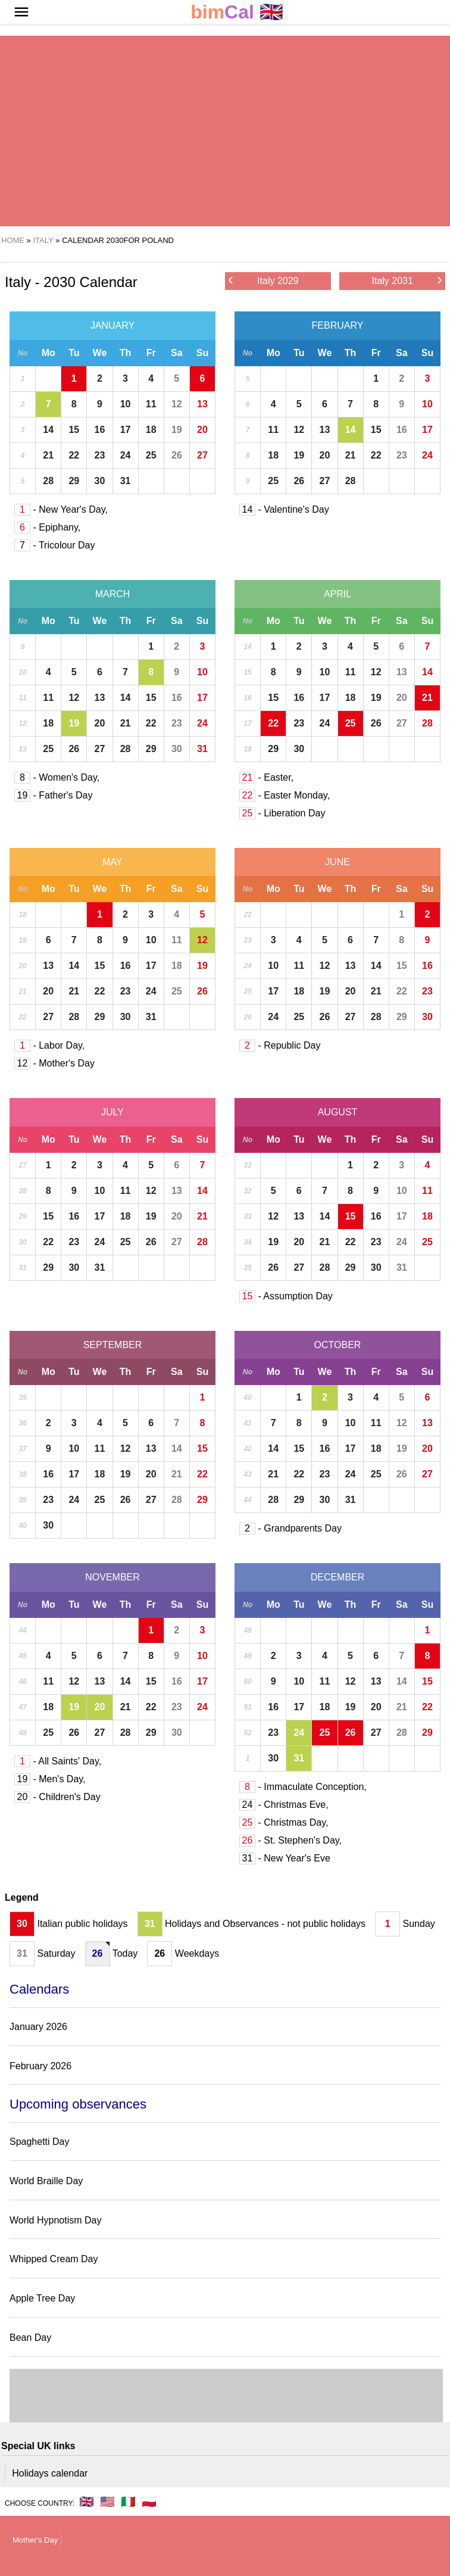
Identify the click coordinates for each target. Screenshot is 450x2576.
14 (48, 430)
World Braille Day (46, 2181)
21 (48, 455)
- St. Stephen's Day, (290, 1840)
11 (151, 404)
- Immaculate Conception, (303, 1787)
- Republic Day (279, 1045)
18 (151, 430)
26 (176, 455)
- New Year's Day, (61, 509)
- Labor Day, (49, 1045)
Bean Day (30, 2337)
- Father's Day (53, 795)
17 (125, 430)
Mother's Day (35, 2540)
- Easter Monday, (284, 795)
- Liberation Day (282, 813)
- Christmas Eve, (284, 1805)
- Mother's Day (54, 1063)
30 (100, 481)
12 (176, 404)
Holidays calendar (50, 2473)
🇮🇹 (128, 2501)
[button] (21, 12)
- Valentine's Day (284, 509)
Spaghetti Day (40, 2142)
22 (73, 455)
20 (202, 430)
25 (151, 455)
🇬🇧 (236, 12)
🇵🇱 (149, 2501)
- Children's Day (57, 1797)
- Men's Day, (50, 1779)
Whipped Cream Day (54, 2259)
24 (125, 455)
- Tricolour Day (54, 545)
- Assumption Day (286, 1296)
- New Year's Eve (284, 1858)
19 (176, 430)
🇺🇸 (107, 2501)
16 (100, 430)
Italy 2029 (263, 280)
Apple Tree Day (42, 2298)
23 (100, 455)
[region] (220, 131)
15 (73, 430)
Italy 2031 (407, 280)
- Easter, (266, 777)
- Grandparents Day (290, 1528)
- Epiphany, (47, 527)
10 (125, 404)
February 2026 (40, 2066)
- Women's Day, (56, 777)
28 (48, 481)
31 (125, 481)
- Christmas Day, (283, 1822)
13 (202, 404)
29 (73, 481)
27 (202, 455)
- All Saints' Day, (57, 1761)
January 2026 (38, 2027)
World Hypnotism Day (55, 2220)
